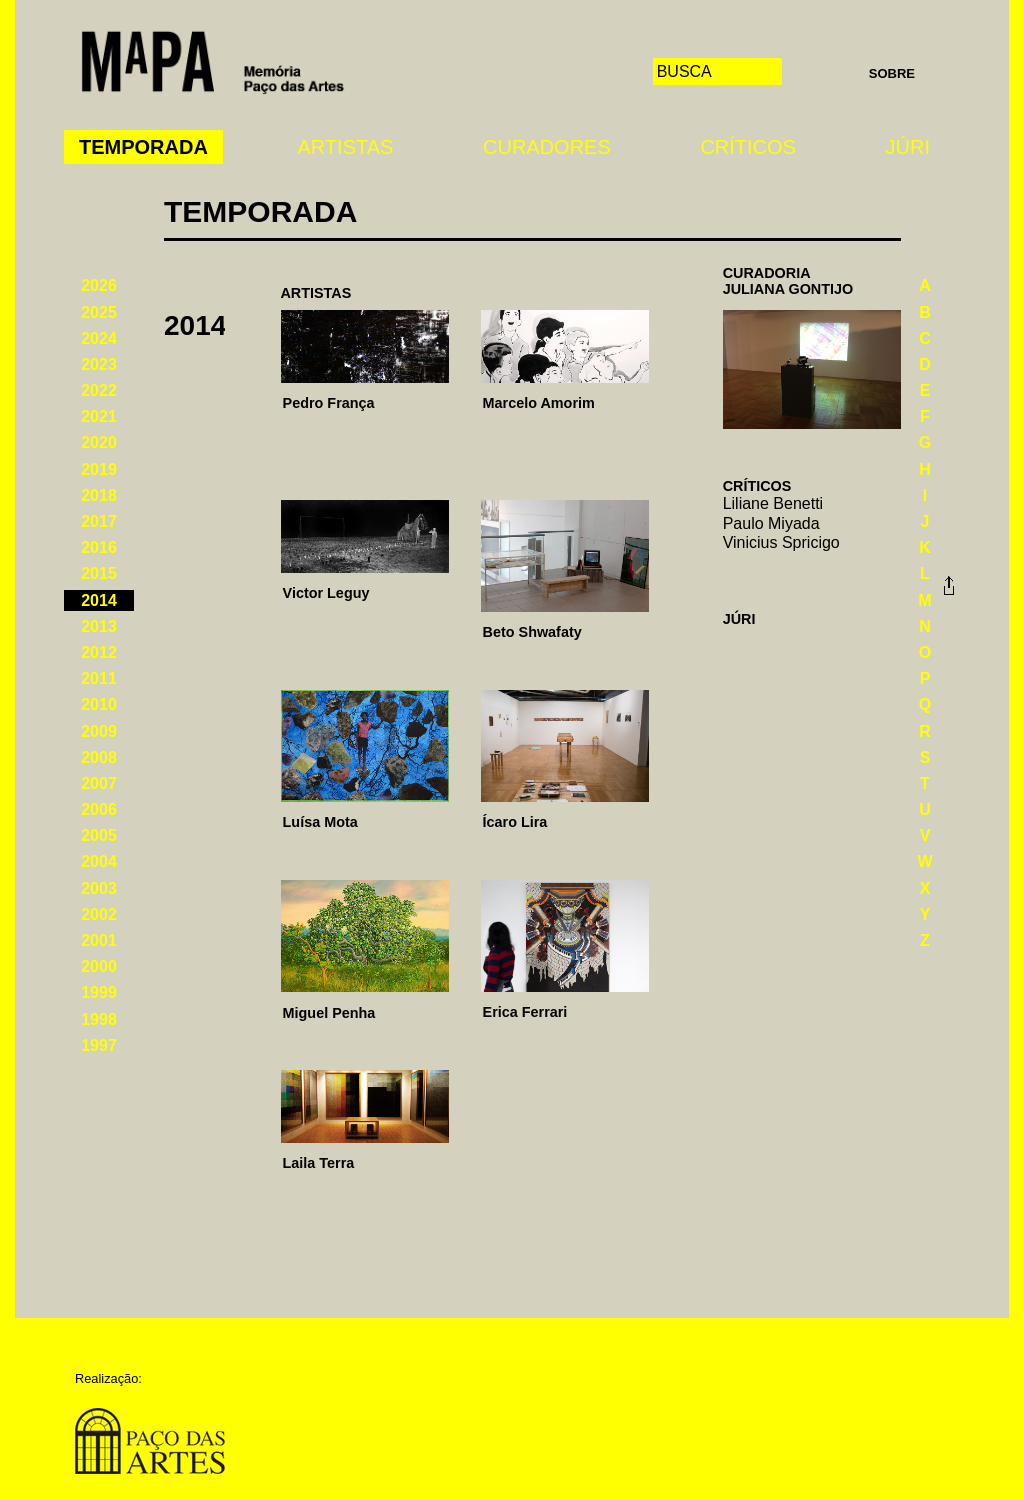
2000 (99, 966)
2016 (99, 547)
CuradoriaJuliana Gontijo (788, 281)
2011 (99, 678)
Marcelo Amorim (539, 403)
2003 (99, 888)
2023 (99, 364)
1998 (99, 1019)
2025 (99, 312)
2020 (99, 442)
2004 (99, 861)
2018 (99, 495)
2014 (99, 600)
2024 (99, 338)
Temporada (143, 147)
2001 (99, 940)
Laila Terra (319, 1163)
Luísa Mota (320, 822)
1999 (99, 992)
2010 (99, 704)
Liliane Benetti (773, 503)
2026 (99, 285)
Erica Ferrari (525, 1012)
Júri (908, 147)
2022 (99, 390)
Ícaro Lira (515, 822)
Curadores (547, 147)
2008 (99, 757)
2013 (99, 626)
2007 (99, 783)
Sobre (892, 73)
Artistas (345, 147)
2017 (99, 521)
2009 (99, 731)
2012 (99, 652)
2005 (99, 835)
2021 (99, 416)
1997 (99, 1045)
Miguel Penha (329, 1013)
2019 (99, 469)
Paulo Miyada (771, 523)
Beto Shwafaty (532, 632)
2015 (99, 573)
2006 (99, 809)
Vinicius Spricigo (781, 542)
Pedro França (329, 403)
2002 (99, 914)
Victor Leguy (326, 593)
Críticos (748, 147)
